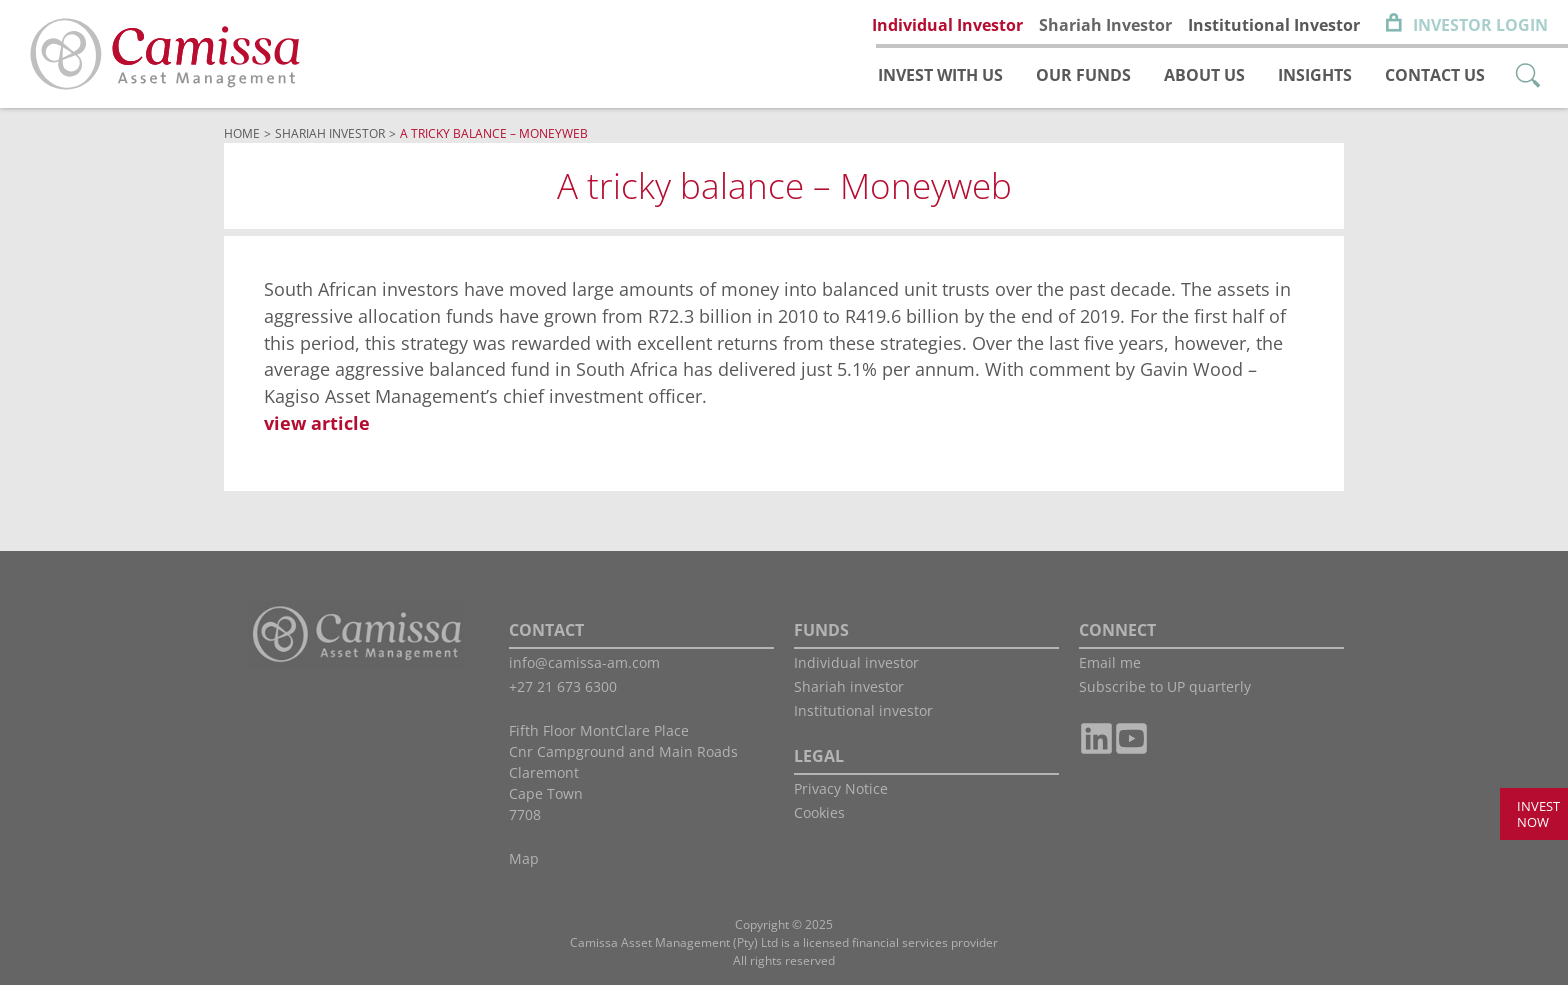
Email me (1110, 662)
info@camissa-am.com (584, 662)
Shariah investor (849, 686)
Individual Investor (947, 25)
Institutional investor (863, 710)
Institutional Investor (1274, 25)
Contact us (1435, 75)
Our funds (1083, 75)
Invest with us (940, 75)
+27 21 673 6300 (563, 686)
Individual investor (856, 662)
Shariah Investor (1105, 25)
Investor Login (1480, 25)
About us (1204, 75)
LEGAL (819, 756)
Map (524, 858)
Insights (1315, 75)
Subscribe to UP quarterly (1165, 686)
